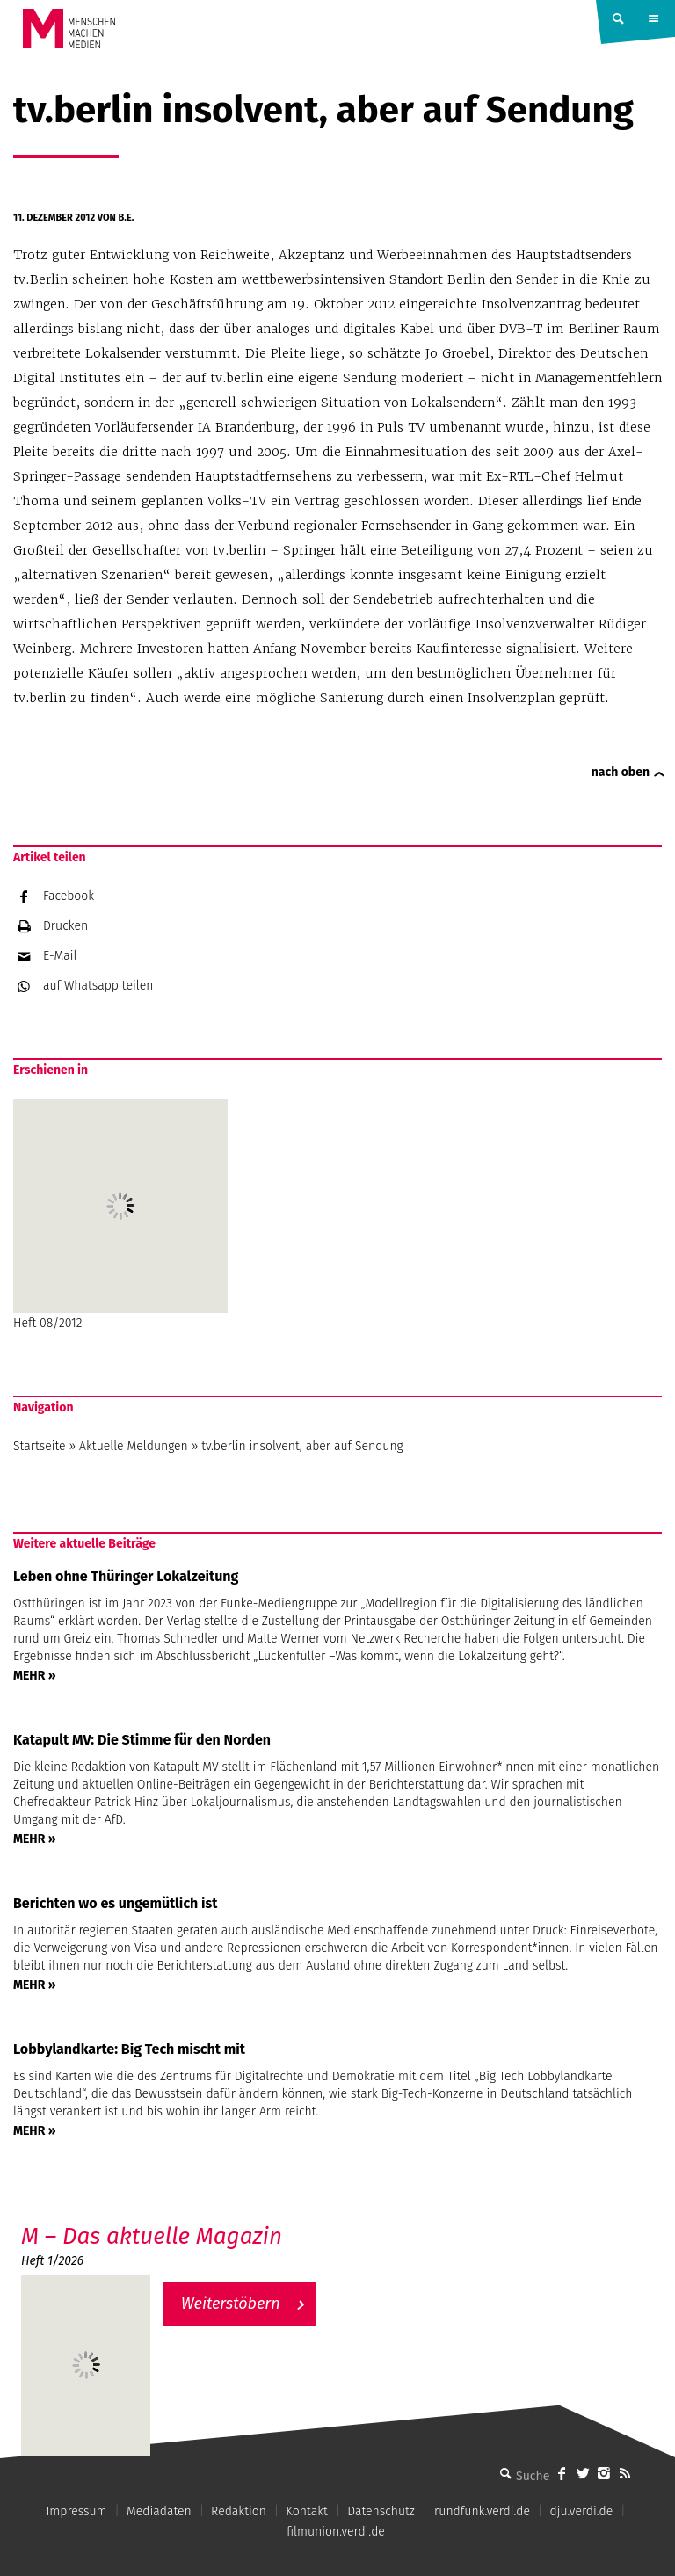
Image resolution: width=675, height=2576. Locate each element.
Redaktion (238, 2511)
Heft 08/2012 (120, 1215)
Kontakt (306, 2511)
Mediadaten (159, 2511)
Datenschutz (381, 2511)
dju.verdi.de (581, 2511)
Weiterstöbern (230, 2303)
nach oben (621, 772)
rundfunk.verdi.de (482, 2511)
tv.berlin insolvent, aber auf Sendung (302, 1446)
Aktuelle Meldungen (133, 1446)
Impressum (76, 2511)
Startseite (39, 1446)
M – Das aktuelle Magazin (151, 2236)
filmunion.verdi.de (336, 2531)
